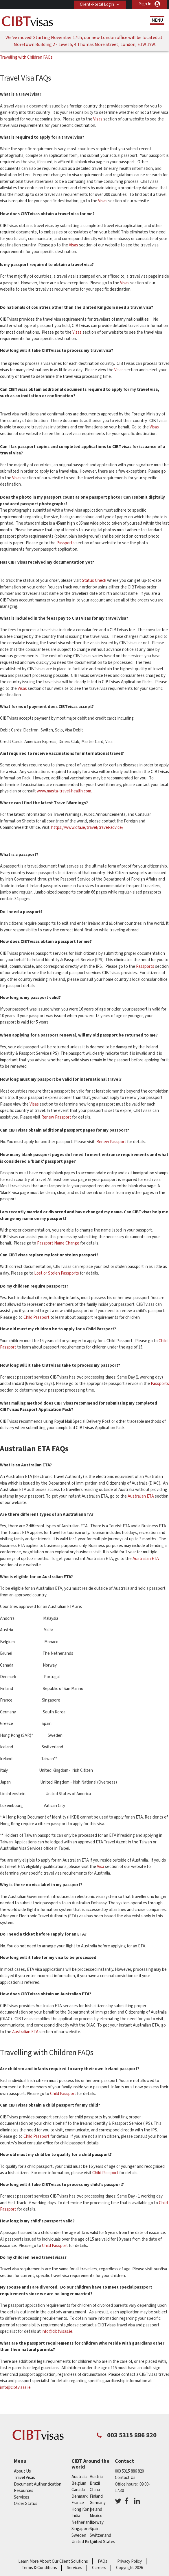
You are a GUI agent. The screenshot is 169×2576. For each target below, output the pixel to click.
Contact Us (125, 2478)
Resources (23, 2491)
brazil (95, 2483)
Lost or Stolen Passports (56, 1273)
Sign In (145, 4)
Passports (65, 543)
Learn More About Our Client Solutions (53, 2561)
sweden (78, 2535)
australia (79, 2477)
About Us (22, 2471)
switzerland (100, 2535)
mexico (96, 2516)
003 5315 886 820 (129, 2471)
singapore (80, 2529)
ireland (96, 2509)
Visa (100, 1867)
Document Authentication (37, 2484)
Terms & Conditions (39, 2568)
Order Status (25, 2504)
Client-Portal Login (96, 4)
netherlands (82, 2522)
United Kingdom (86, 2542)
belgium (78, 2483)
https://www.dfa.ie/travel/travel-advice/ (87, 827)
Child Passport (36, 1317)
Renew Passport (56, 1117)
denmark (79, 2496)
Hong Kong (81, 2509)
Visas (98, 119)
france (77, 2503)
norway (97, 2522)
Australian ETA (141, 1496)
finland (96, 2496)
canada (78, 2490)
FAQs (102, 2561)
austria (96, 2477)
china (95, 2490)
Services (21, 2497)
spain (95, 2529)
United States (102, 2542)
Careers (99, 2568)
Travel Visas (24, 2478)
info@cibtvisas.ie (57, 2331)
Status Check (94, 580)
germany (98, 2503)
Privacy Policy (129, 2561)
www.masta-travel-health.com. (64, 791)
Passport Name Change (58, 1243)
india (75, 2516)
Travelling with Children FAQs (26, 57)
